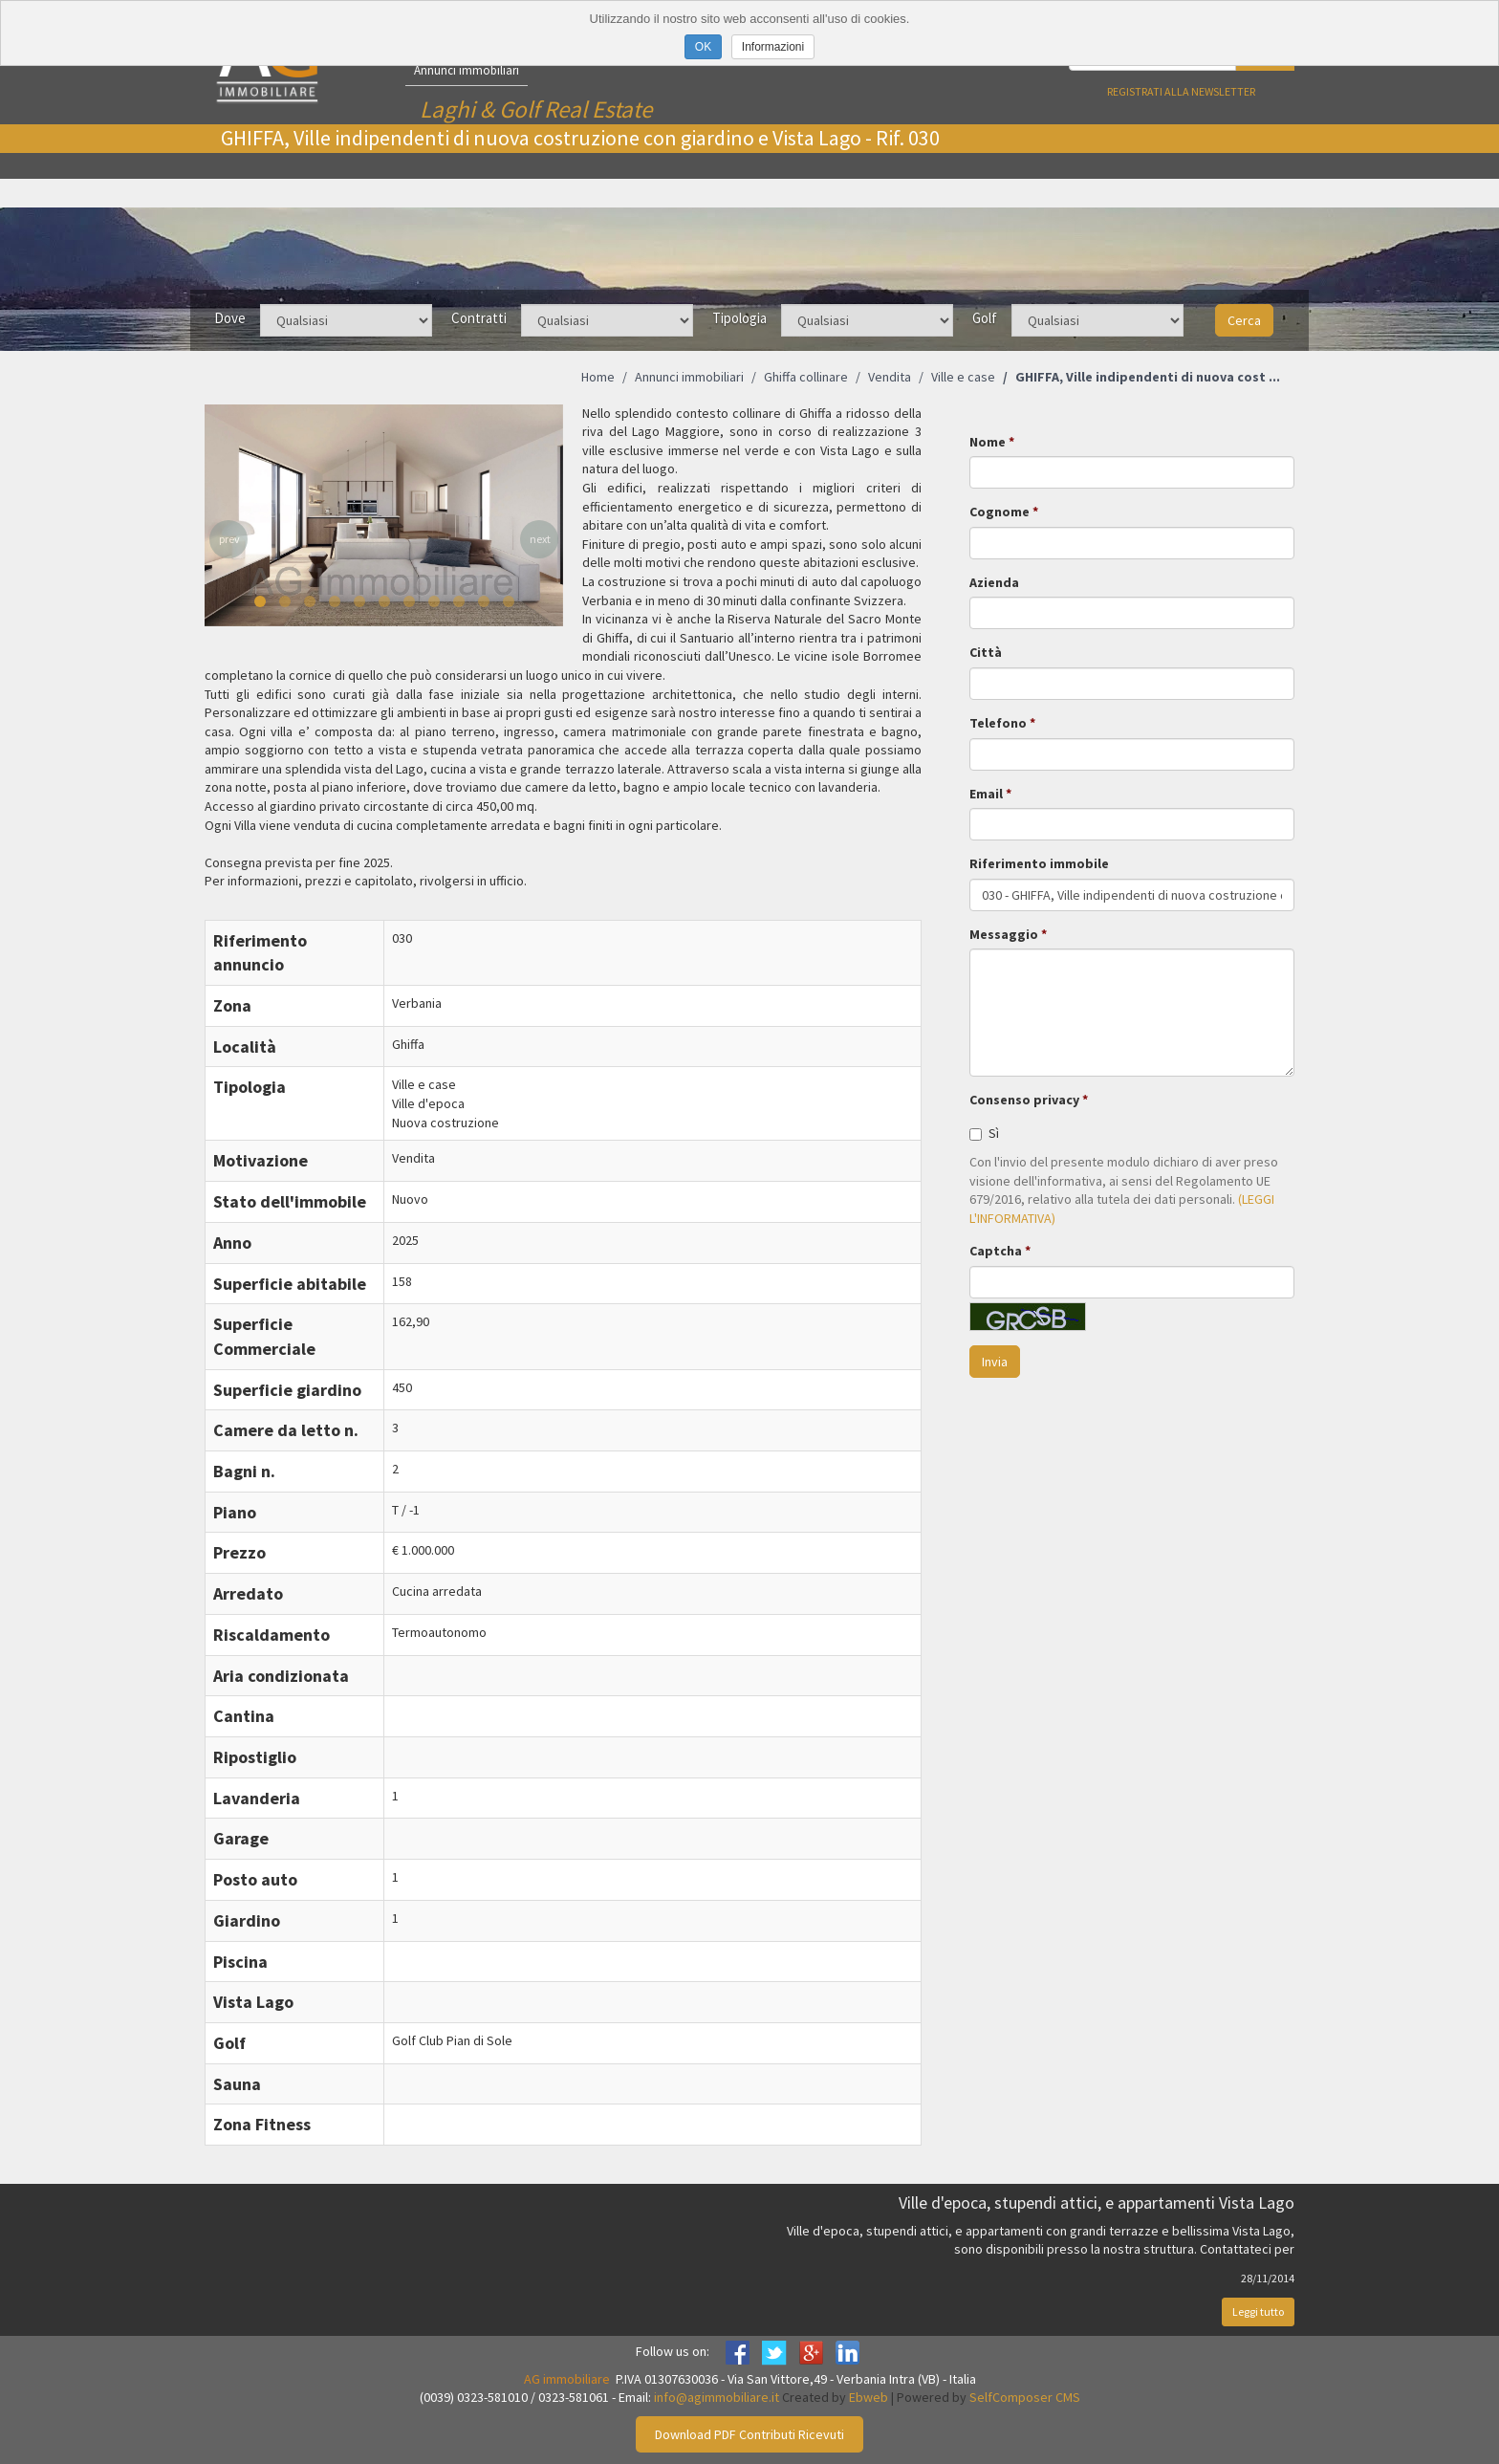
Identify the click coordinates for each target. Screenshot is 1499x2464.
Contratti (479, 318)
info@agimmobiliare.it (716, 2397)
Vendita (889, 376)
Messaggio (1003, 934)
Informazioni (773, 47)
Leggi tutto (1258, 2311)
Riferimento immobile (1039, 863)
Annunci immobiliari (466, 70)
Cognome (999, 511)
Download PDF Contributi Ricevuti (749, 2434)
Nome (987, 441)
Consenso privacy (1024, 1099)
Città (985, 652)
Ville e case (963, 376)
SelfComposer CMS (1024, 2397)
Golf (984, 318)
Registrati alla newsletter (1181, 91)
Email (986, 793)
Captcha (995, 1250)
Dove (230, 318)
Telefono (998, 722)
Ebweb (868, 2397)
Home (598, 376)
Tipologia (739, 318)
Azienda (994, 582)
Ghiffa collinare (806, 376)
